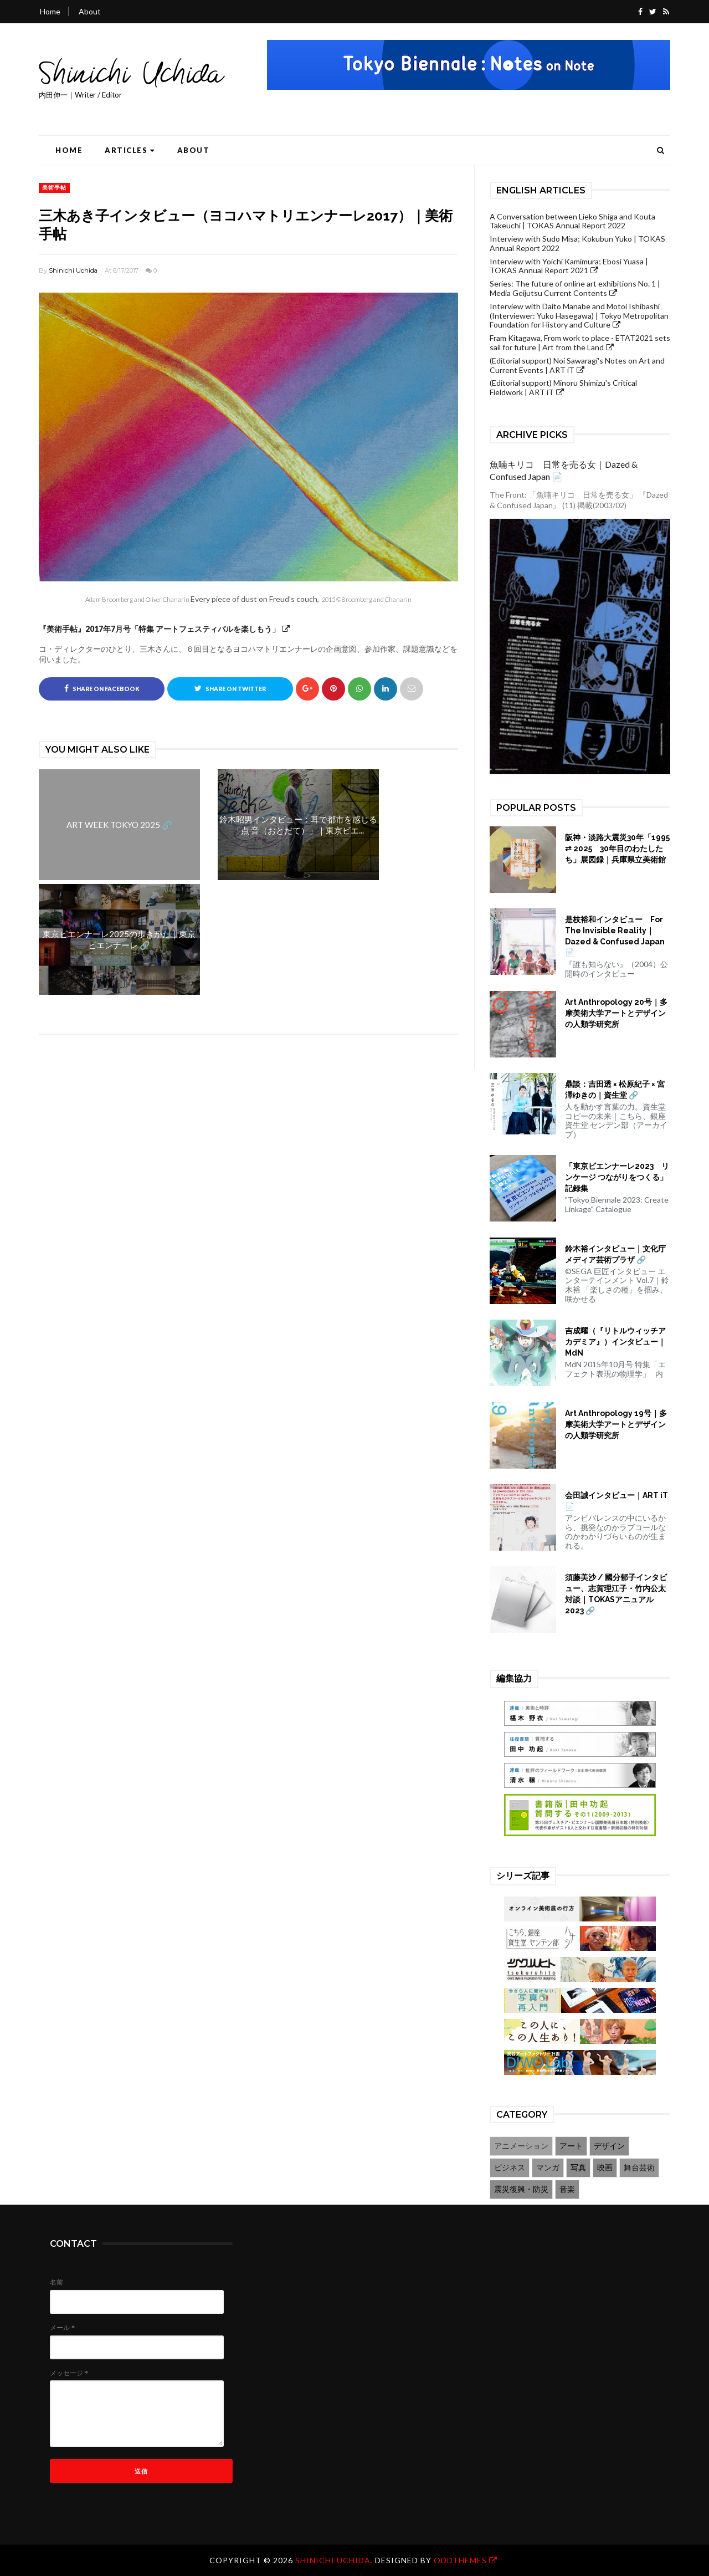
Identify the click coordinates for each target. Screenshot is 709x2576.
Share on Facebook (102, 688)
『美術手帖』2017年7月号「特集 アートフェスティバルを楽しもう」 (159, 628)
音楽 (567, 2189)
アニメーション (521, 2145)
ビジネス (509, 2167)
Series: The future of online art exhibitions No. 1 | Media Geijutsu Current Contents (575, 288)
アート (571, 2145)
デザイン (609, 2145)
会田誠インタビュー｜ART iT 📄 (616, 1501)
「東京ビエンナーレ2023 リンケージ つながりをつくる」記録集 (617, 1177)
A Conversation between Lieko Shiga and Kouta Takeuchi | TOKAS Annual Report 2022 (572, 221)
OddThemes (460, 2560)
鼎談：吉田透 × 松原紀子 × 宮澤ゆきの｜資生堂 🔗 (615, 1090)
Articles (130, 150)
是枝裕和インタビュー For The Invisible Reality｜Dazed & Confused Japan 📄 (615, 936)
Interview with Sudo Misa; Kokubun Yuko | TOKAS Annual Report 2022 (577, 243)
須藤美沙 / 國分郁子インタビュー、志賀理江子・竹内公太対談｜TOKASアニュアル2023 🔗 (616, 1594)
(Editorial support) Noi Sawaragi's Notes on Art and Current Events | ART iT (577, 365)
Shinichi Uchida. (335, 2560)
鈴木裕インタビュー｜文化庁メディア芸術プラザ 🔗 (615, 1254)
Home (50, 11)
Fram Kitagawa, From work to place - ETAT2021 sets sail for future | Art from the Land (580, 342)
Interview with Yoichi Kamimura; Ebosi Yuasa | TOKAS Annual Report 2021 (569, 266)
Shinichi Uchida (73, 270)
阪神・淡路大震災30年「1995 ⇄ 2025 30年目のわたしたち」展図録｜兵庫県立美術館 (617, 848)
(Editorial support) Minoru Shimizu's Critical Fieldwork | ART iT (563, 387)
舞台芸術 (639, 2167)
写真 (578, 2167)
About (90, 11)
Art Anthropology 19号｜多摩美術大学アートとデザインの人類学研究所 (616, 1424)
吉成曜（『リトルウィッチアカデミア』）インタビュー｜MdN (615, 1341)
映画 (605, 2167)
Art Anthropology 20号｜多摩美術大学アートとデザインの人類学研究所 (616, 1013)
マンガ (547, 2167)
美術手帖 (54, 187)
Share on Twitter (230, 688)
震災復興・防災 (521, 2189)
